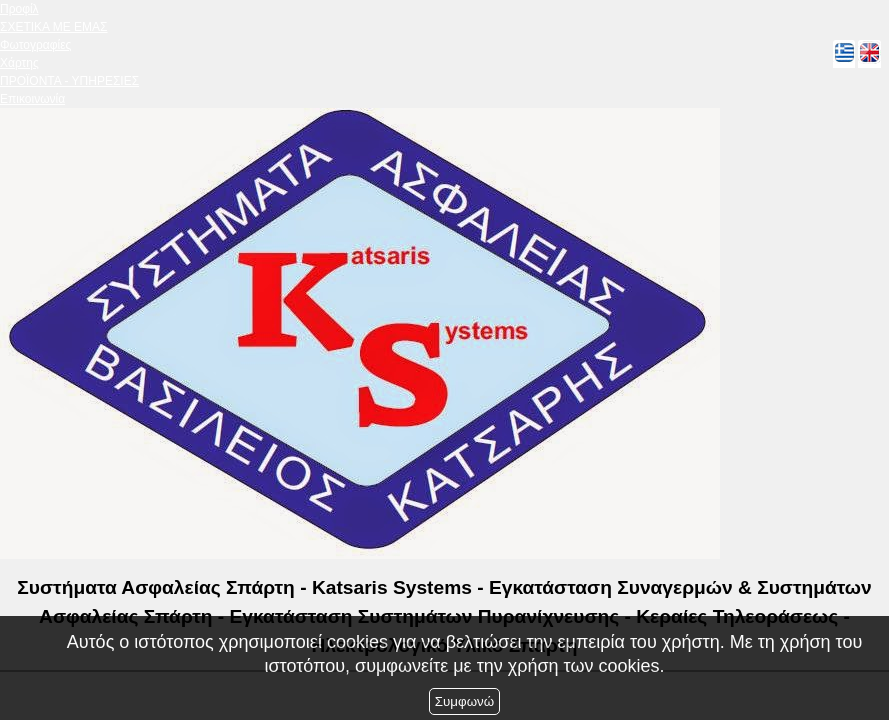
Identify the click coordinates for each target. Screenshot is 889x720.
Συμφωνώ (464, 701)
